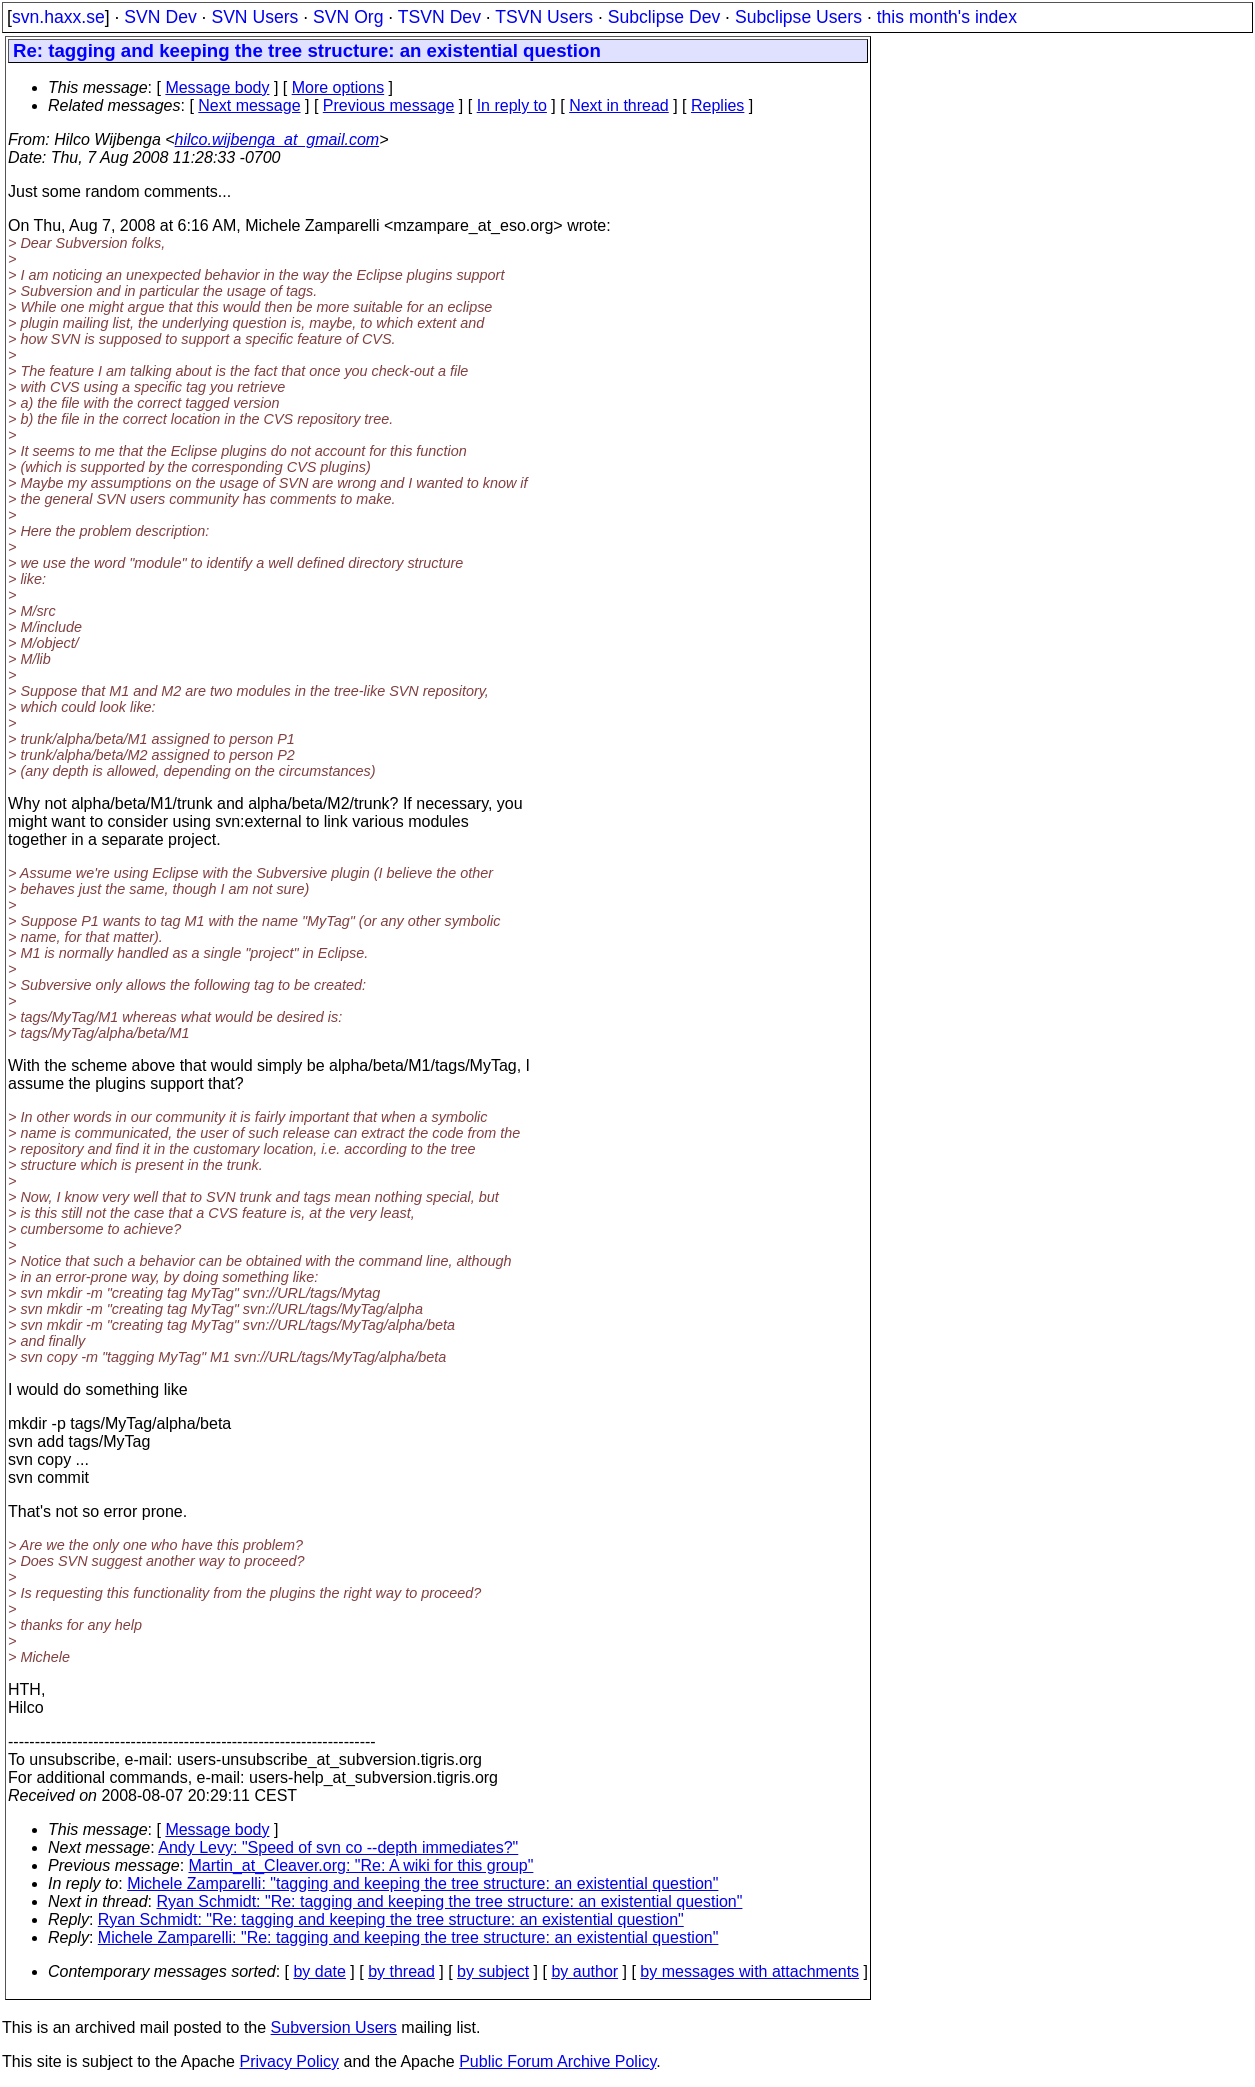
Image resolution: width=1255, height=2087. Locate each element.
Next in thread (619, 105)
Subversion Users (334, 2027)
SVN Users (254, 17)
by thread (401, 1971)
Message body (217, 87)
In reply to (512, 105)
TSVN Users (544, 17)
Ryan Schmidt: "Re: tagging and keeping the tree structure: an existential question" (450, 1901)
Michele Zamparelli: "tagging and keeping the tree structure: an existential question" (422, 1883)
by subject (493, 1971)
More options (338, 87)
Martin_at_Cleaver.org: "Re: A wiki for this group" (361, 1865)
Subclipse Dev (664, 17)
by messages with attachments (749, 1971)
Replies (717, 105)
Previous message (389, 105)
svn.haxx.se (58, 17)
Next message (249, 105)
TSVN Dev (439, 17)
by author (584, 1971)
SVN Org (348, 17)
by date (319, 1971)
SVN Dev (160, 17)
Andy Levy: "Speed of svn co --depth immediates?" (338, 1847)
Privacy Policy (289, 2061)
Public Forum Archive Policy (557, 2061)
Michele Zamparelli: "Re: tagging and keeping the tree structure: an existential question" (408, 1937)
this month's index (947, 17)
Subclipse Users (798, 17)
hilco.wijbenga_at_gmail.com (277, 139)
